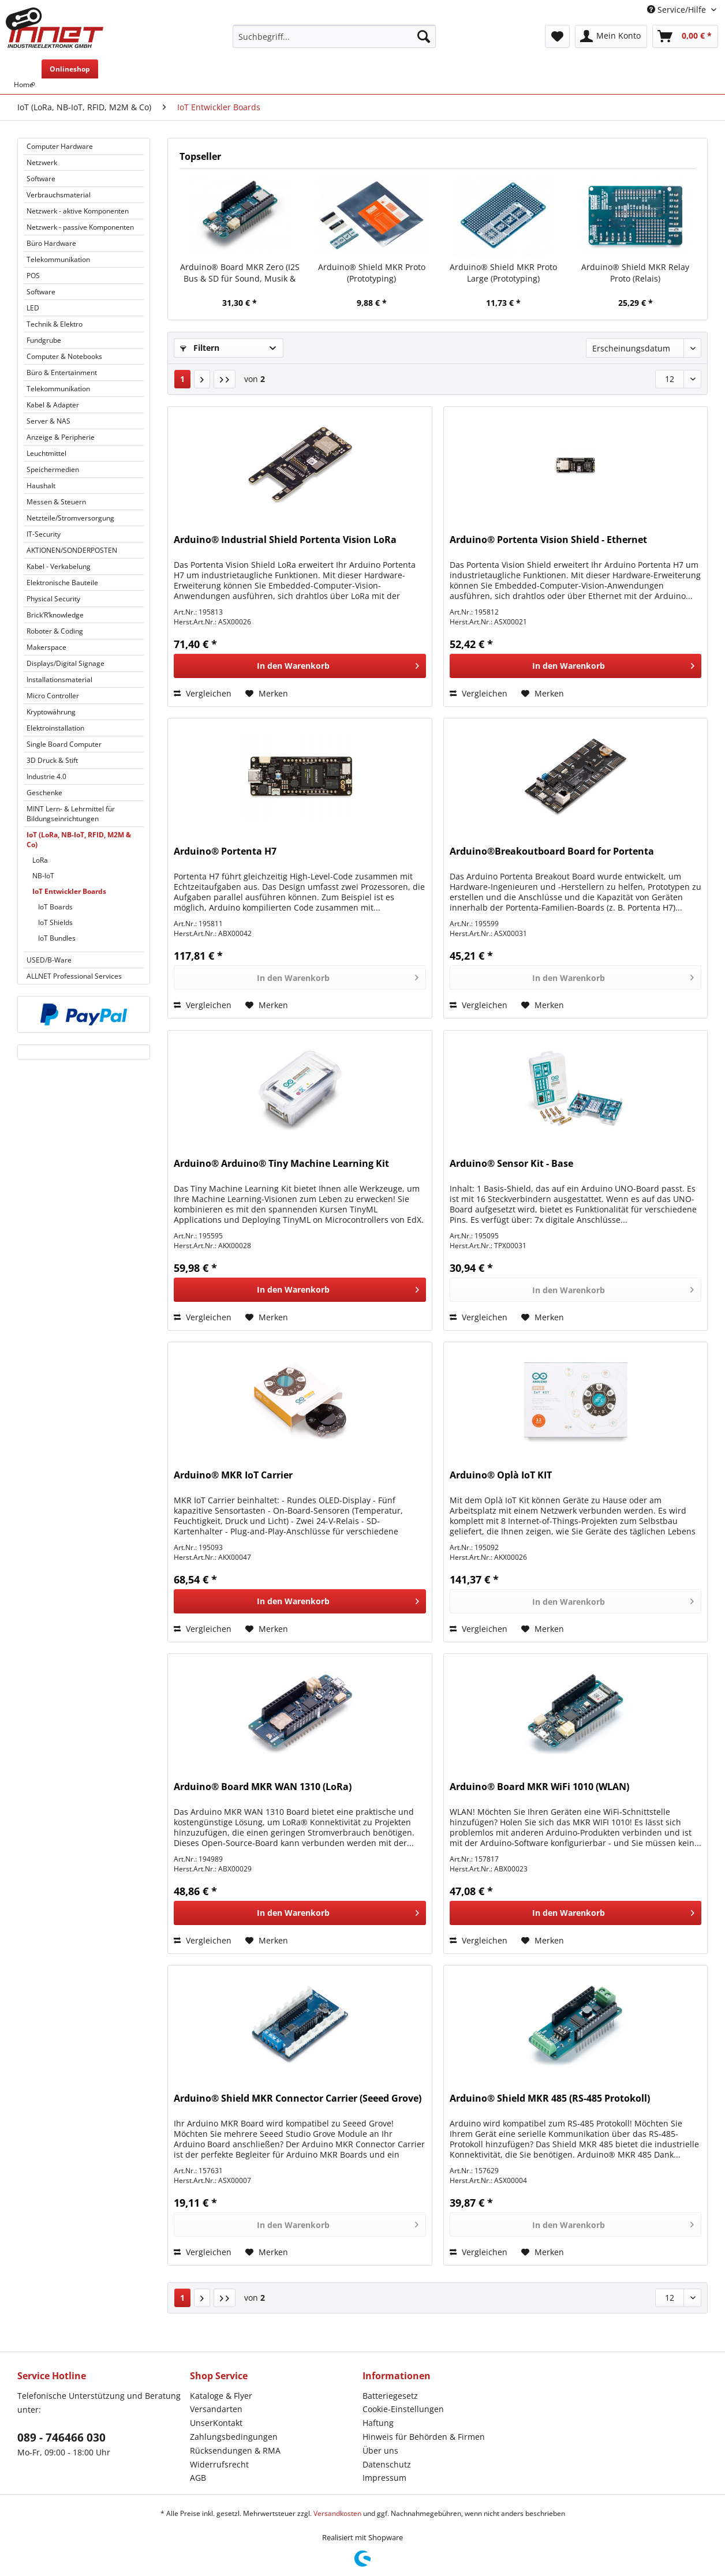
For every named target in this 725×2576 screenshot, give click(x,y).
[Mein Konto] (611, 36)
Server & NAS (48, 421)
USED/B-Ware (49, 960)
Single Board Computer (64, 744)
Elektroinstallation (55, 728)
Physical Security (53, 599)
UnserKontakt (216, 2422)
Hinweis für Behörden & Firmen (423, 2436)
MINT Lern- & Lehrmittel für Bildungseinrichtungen (71, 813)
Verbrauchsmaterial (59, 195)
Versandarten (216, 2408)
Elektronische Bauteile (62, 582)
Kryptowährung (51, 712)
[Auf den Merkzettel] (266, 694)
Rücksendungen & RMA (235, 2450)
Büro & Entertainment (62, 372)
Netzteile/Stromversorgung (70, 518)
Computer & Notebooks (64, 356)
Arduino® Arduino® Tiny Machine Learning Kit (281, 1164)
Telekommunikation (58, 259)
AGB (198, 2477)
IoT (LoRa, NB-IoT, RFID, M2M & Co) (79, 839)
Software (41, 179)
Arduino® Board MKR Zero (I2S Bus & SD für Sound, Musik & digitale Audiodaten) (240, 272)
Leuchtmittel (46, 453)
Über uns (380, 2450)
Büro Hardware (51, 243)
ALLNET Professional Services (74, 976)
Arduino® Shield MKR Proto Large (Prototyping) (503, 272)
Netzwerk (42, 162)
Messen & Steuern (56, 502)
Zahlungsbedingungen (234, 2436)
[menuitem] (334, 42)
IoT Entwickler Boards (69, 891)
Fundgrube (44, 340)
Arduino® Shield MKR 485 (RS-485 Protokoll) (550, 2098)
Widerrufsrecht (219, 2464)
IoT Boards (55, 907)
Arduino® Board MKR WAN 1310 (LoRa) (263, 1787)
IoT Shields (55, 922)
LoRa (40, 860)
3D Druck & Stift (52, 760)
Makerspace (46, 647)
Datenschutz (386, 2464)
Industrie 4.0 (46, 776)
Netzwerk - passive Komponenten (80, 227)
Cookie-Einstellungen (403, 2408)
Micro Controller (53, 696)
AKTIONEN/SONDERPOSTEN (72, 550)
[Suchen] (424, 36)
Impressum (384, 2477)
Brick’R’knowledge (55, 615)
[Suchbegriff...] (334, 36)
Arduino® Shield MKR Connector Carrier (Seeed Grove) (297, 2098)
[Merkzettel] (557, 36)
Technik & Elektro (55, 324)
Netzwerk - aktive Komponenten (78, 211)
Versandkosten (337, 2513)
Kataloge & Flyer (221, 2395)
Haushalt (41, 486)
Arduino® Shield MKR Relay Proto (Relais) (635, 272)
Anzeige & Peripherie (61, 437)
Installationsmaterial (59, 679)
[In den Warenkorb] (299, 666)
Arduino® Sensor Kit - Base (511, 1164)
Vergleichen (202, 693)
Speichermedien (53, 469)
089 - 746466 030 (61, 2437)
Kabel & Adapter (53, 405)
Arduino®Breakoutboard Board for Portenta (552, 851)
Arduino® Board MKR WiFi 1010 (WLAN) (539, 1787)
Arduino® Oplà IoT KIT (501, 1475)
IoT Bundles (57, 938)
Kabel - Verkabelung (59, 566)
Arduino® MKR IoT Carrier (233, 1475)
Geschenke (44, 792)
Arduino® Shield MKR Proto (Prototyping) (371, 272)
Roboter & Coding (55, 631)
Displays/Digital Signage (65, 663)
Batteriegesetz (390, 2395)
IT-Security (44, 534)
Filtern (199, 347)
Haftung (378, 2422)
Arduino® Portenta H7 (225, 851)
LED (33, 308)
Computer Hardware (60, 146)
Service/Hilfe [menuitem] (677, 9)
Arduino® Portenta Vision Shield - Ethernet (548, 540)
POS (33, 275)
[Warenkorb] (685, 36)
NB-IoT (43, 876)
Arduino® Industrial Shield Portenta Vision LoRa (285, 540)
